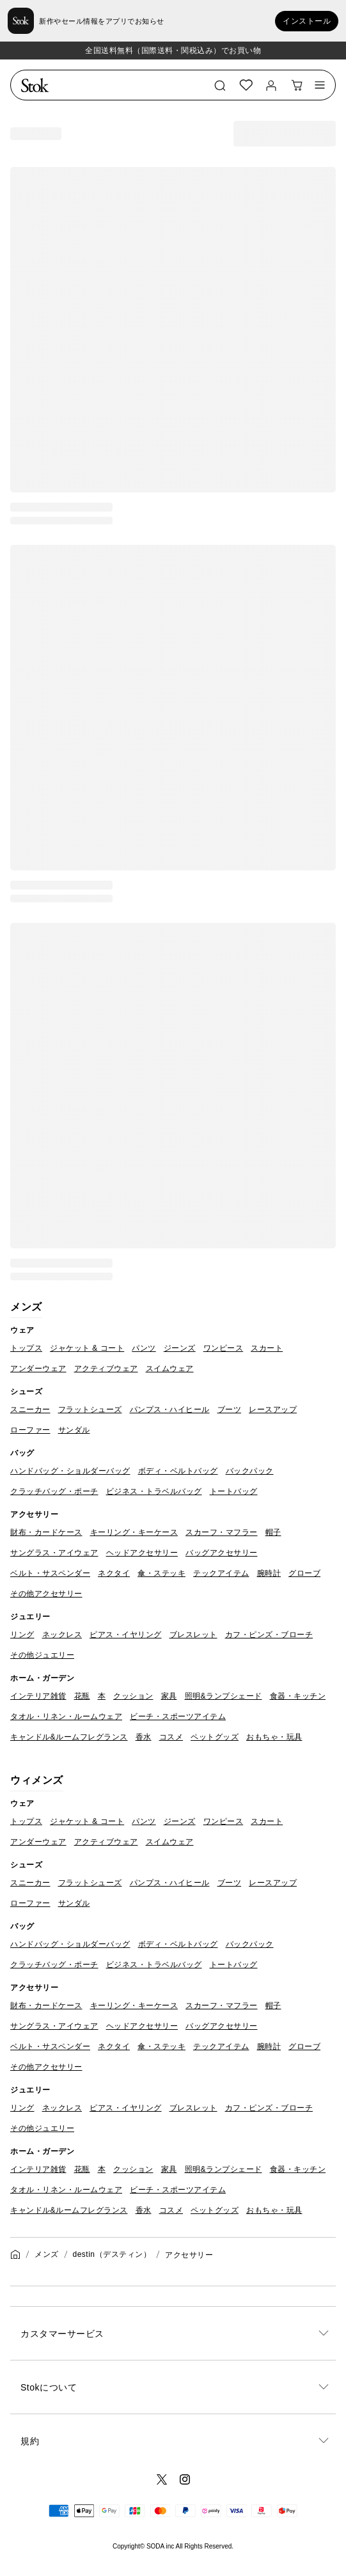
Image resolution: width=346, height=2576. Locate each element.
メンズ (26, 1306)
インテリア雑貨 (38, 1696)
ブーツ (229, 1409)
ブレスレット (193, 1634)
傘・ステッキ (161, 1573)
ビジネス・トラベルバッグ (154, 1491)
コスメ (171, 1736)
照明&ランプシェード (223, 1696)
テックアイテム (221, 1573)
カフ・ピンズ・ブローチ (269, 1634)
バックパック (250, 1470)
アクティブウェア (106, 1368)
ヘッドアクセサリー (142, 1552)
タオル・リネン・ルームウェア (66, 1716)
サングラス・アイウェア (54, 1552)
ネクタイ (114, 1573)
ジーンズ (180, 1348)
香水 (144, 1736)
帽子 (273, 1532)
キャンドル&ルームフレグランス (69, 1736)
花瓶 (82, 1696)
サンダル (74, 1429)
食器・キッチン (298, 1696)
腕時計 (269, 1573)
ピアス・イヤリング (126, 1634)
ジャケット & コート (87, 1348)
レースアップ (273, 1409)
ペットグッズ (215, 1736)
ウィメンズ (36, 1780)
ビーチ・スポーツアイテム (178, 1716)
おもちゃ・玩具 (274, 1736)
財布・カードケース (46, 1532)
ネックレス (62, 1634)
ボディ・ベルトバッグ (178, 1470)
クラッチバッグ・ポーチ (54, 1491)
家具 (169, 1696)
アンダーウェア (38, 1368)
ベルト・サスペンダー (50, 1573)
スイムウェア (170, 1368)
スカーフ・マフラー (221, 1532)
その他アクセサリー (46, 1593)
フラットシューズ (90, 1409)
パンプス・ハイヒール (170, 1409)
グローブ (304, 1573)
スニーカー (30, 1409)
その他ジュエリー (42, 1655)
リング (22, 1634)
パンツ (144, 1348)
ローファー (30, 1429)
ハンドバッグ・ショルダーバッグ (70, 1470)
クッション (133, 1696)
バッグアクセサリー (221, 1552)
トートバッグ (234, 1491)
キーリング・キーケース (134, 1532)
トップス (26, 1348)
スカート (267, 1348)
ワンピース (223, 1348)
